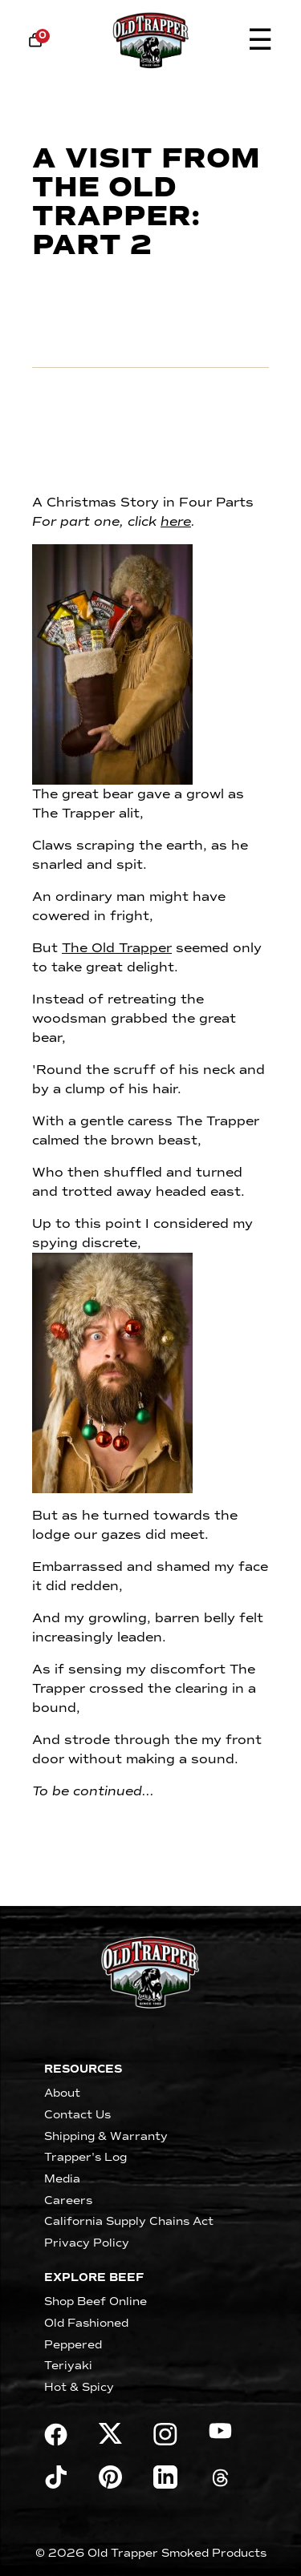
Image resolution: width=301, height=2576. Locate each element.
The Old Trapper (117, 947)
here (176, 521)
